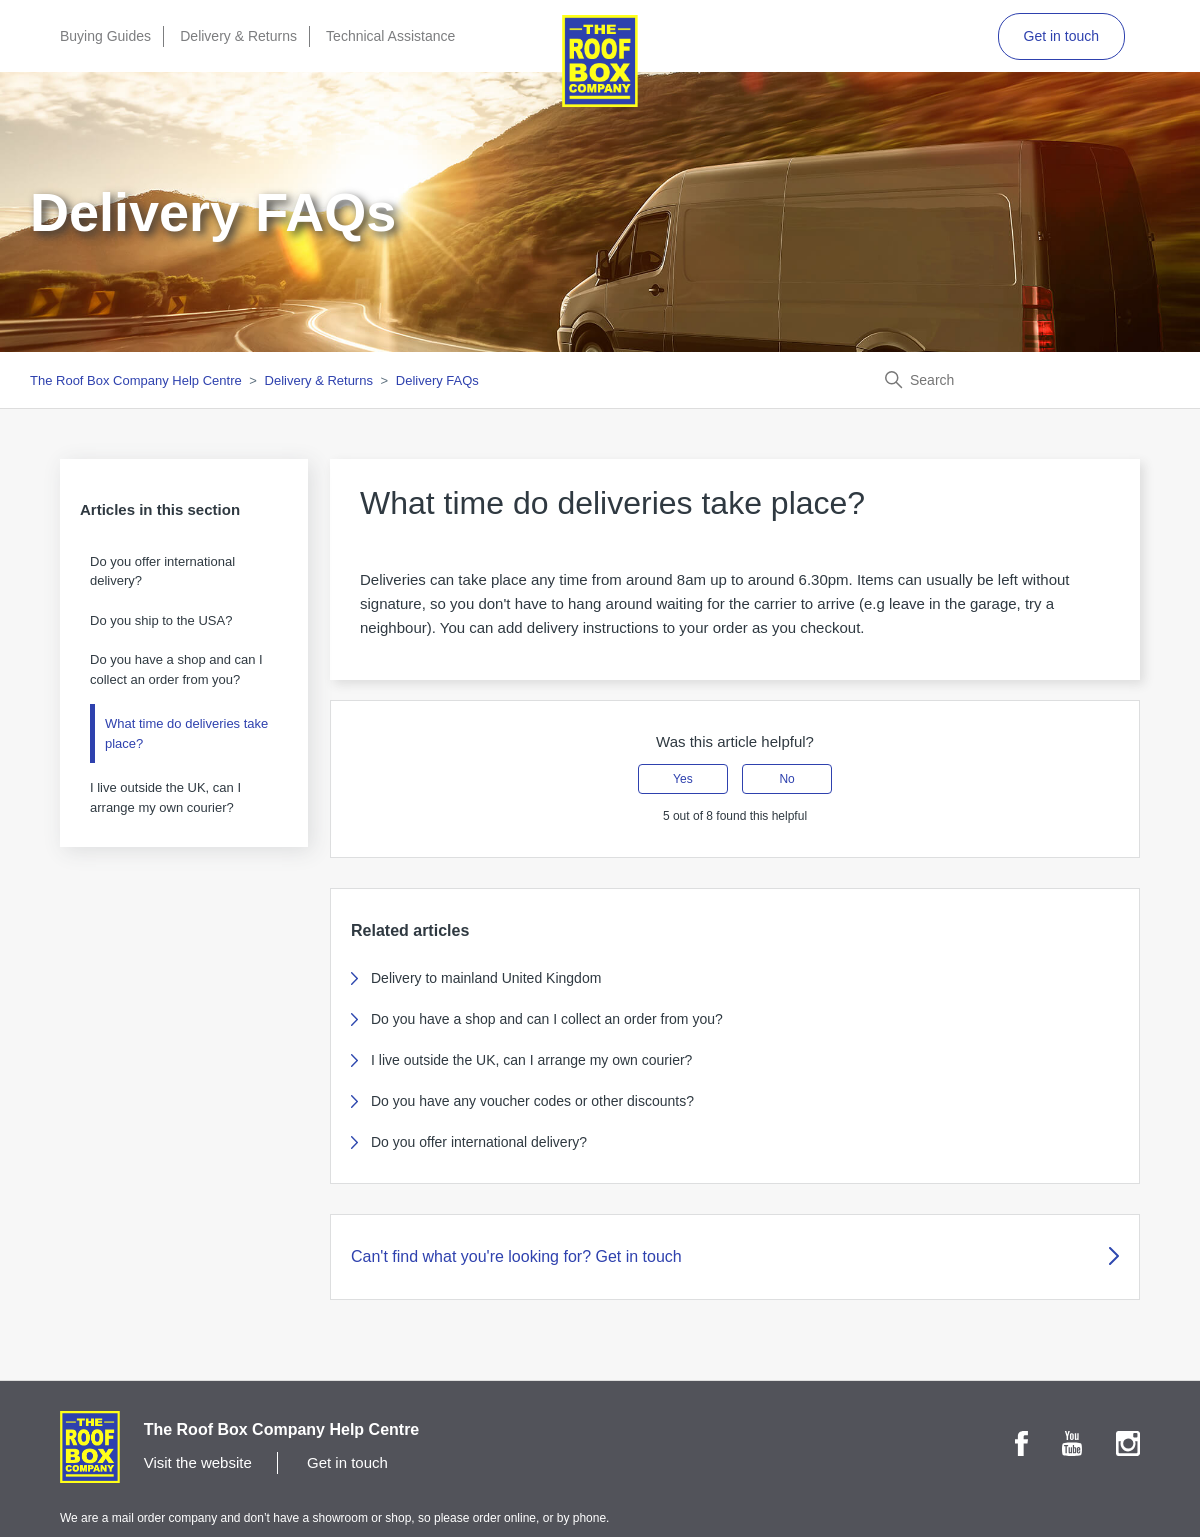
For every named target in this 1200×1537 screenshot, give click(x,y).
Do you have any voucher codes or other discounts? (532, 1101)
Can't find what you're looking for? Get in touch (735, 1256)
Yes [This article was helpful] (683, 779)
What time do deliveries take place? (186, 733)
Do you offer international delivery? (162, 571)
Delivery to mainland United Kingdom (486, 978)
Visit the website (198, 1462)
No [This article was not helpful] (786, 779)
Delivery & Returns (238, 36)
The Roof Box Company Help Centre (136, 380)
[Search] (1020, 380)
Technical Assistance (390, 36)
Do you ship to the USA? (161, 620)
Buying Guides (105, 36)
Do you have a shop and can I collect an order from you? (176, 669)
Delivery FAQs (437, 380)
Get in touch (1062, 36)
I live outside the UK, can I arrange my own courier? (165, 797)
